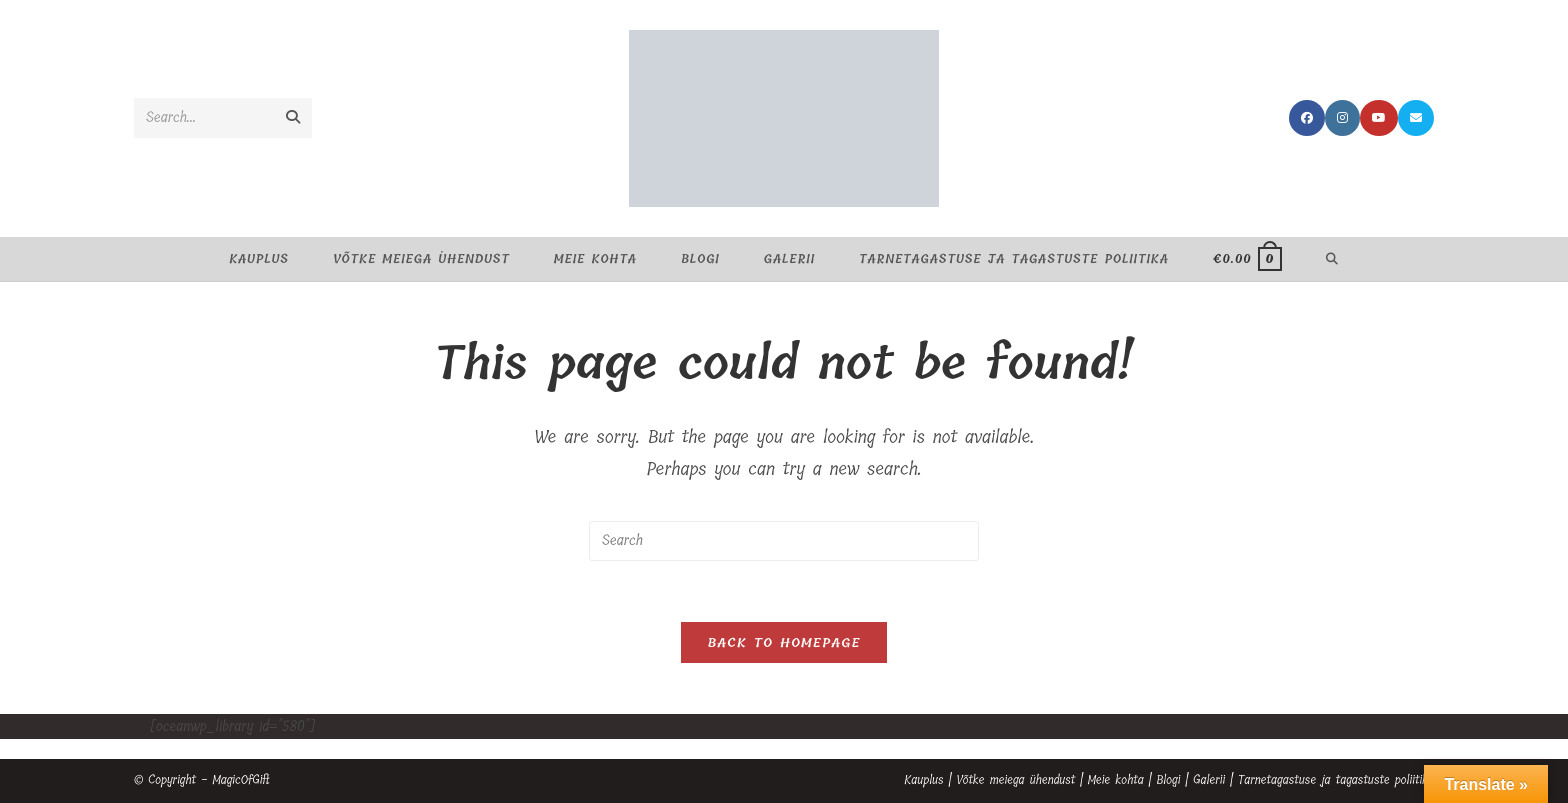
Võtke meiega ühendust (1015, 780)
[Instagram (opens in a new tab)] (1342, 118)
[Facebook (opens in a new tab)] (1307, 118)
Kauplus (924, 780)
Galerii (1209, 780)
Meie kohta (1116, 780)
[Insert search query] (784, 541)
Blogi (1168, 780)
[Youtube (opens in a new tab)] (1379, 118)
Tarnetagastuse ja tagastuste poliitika (1336, 780)
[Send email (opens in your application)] (1416, 118)
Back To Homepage (783, 642)
